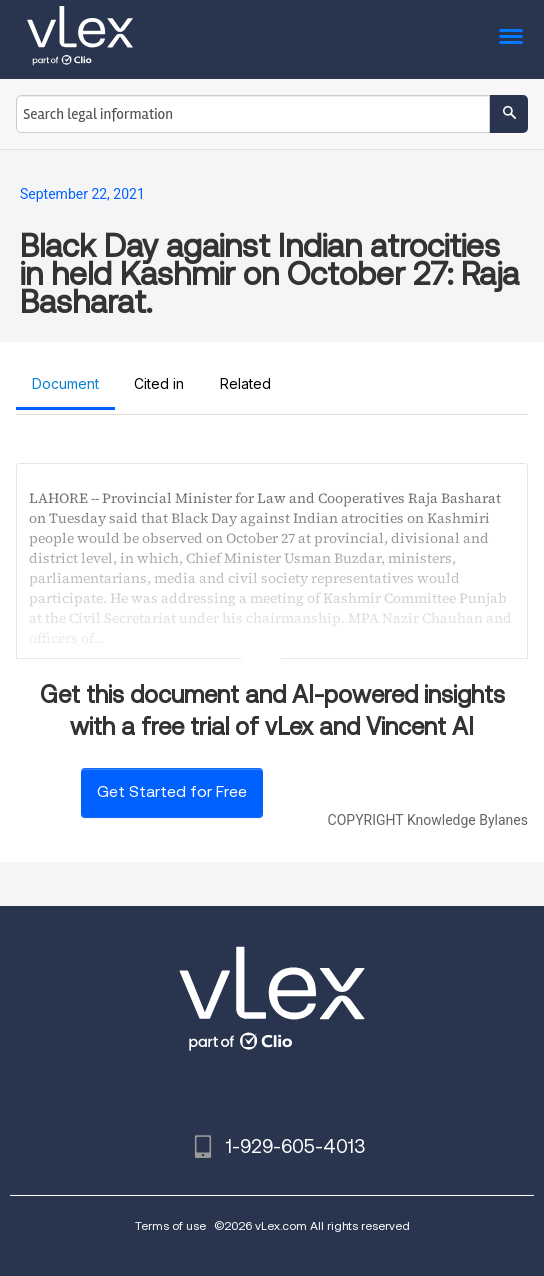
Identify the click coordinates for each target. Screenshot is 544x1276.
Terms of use (170, 1225)
